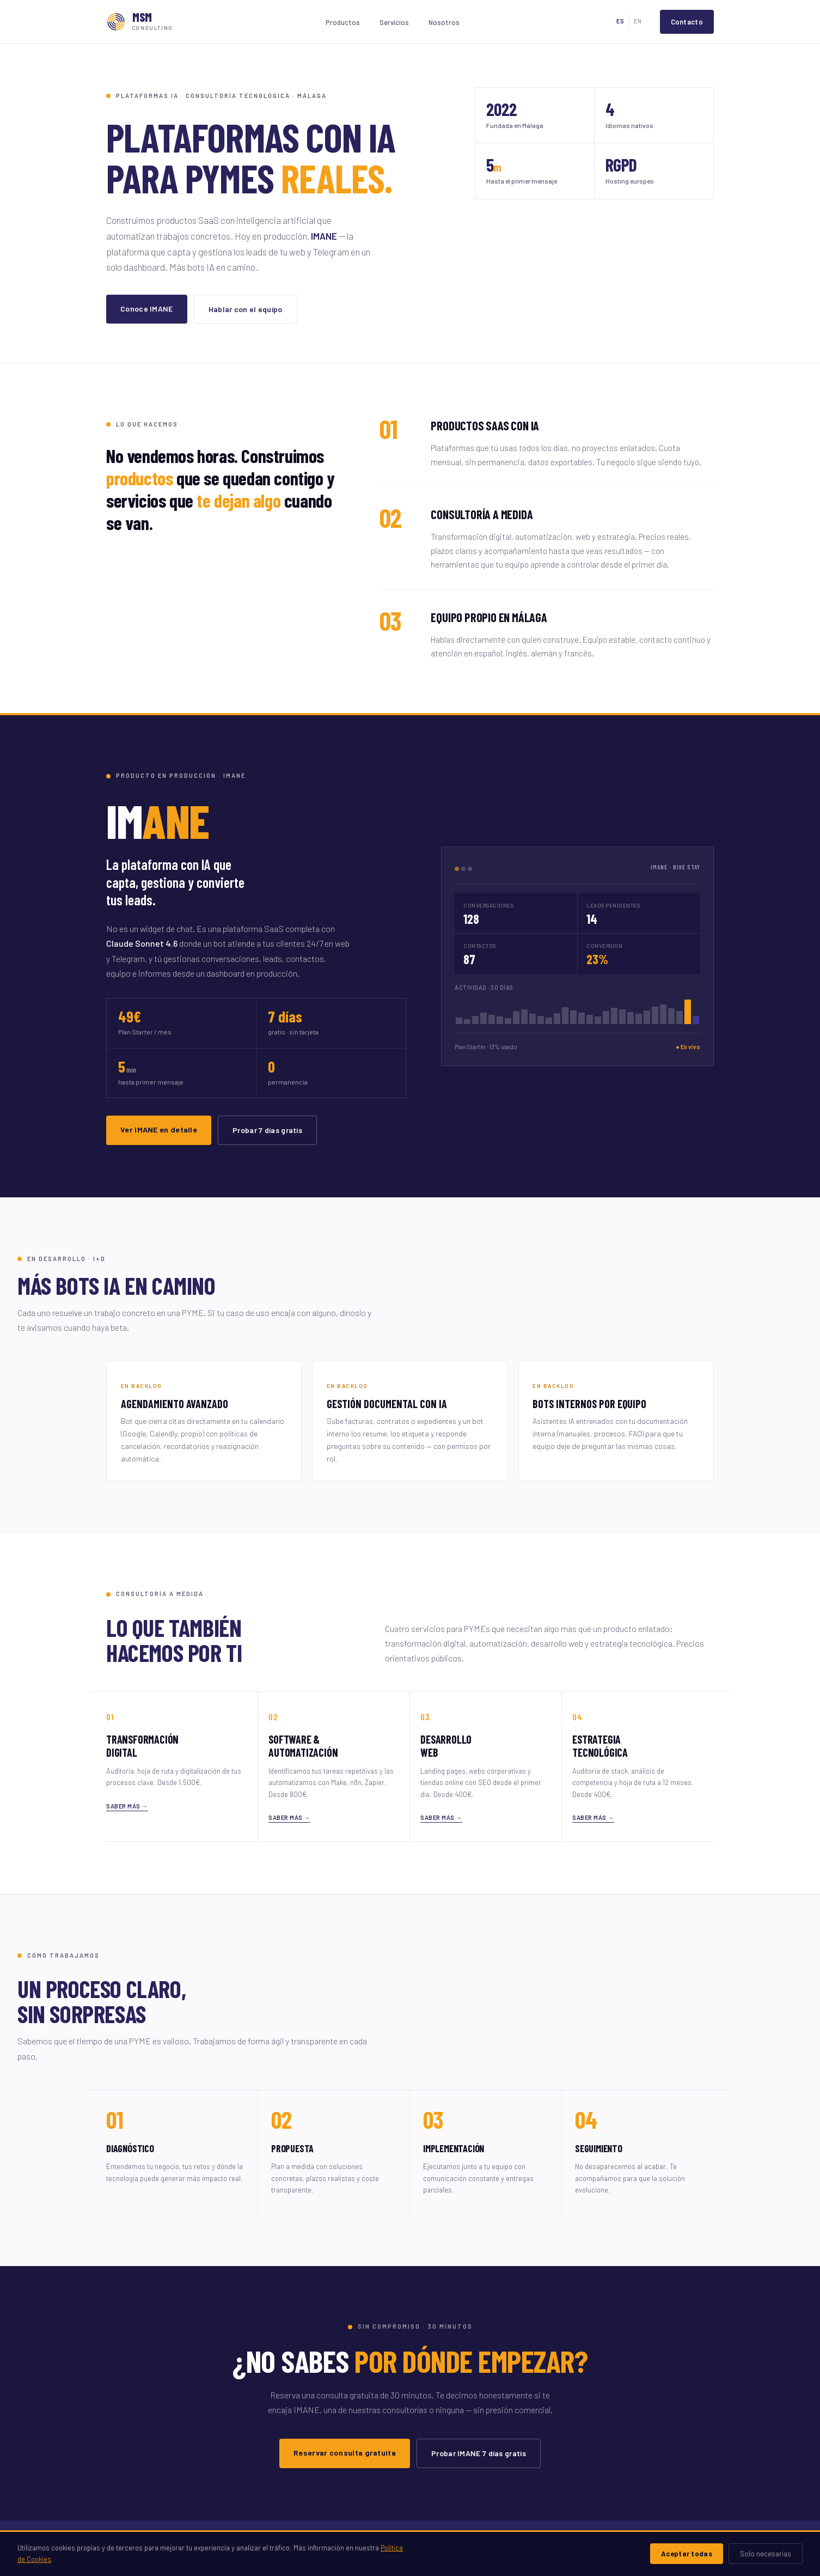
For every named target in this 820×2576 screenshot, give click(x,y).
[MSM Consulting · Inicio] (139, 21)
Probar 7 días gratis (267, 1130)
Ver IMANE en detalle (158, 1129)
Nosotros (444, 22)
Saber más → (127, 1806)
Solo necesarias (765, 2553)
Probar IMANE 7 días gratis (478, 2453)
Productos (343, 22)
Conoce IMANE (146, 308)
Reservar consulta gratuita (344, 2452)
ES (620, 21)
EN (638, 21)
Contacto (687, 21)
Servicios (394, 22)
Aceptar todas (686, 2553)
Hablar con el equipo (246, 309)
